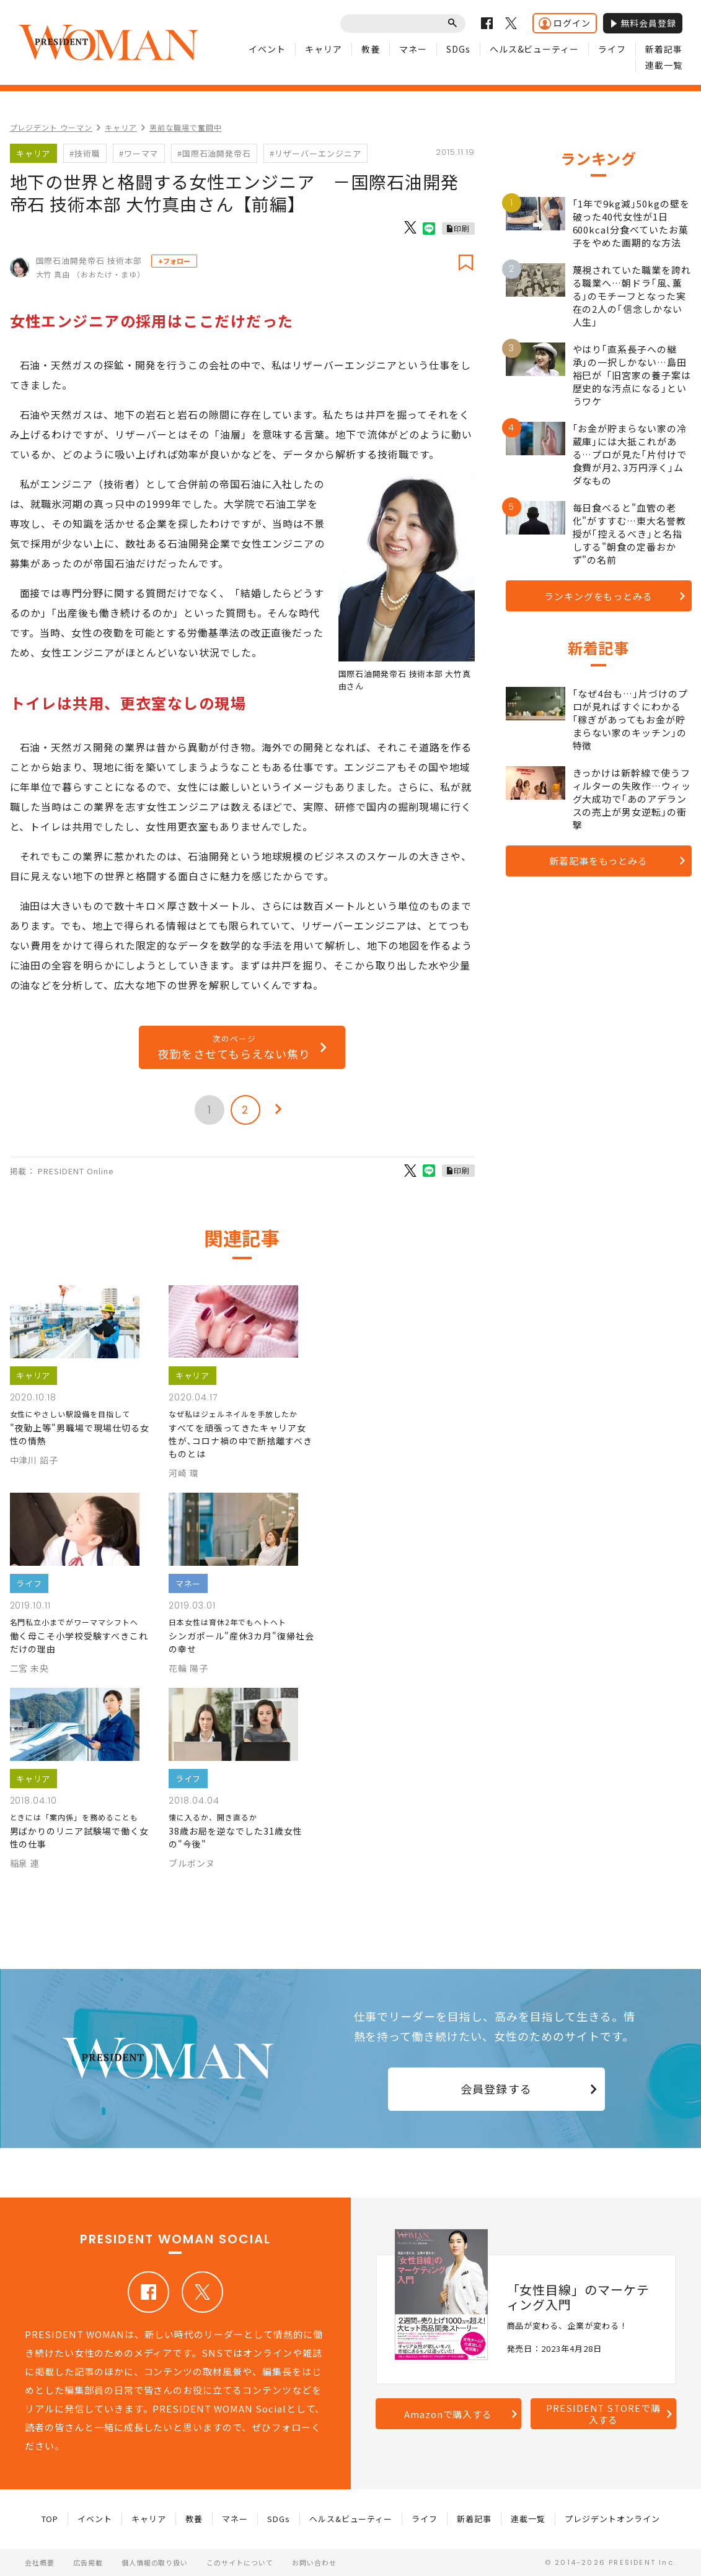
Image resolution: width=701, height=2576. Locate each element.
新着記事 (663, 49)
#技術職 (84, 153)
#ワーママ (139, 153)
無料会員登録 (642, 23)
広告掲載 (88, 2562)
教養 (370, 49)
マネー (413, 49)
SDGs (458, 49)
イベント (267, 49)
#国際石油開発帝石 (214, 153)
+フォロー (174, 261)
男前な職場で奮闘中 (185, 127)
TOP (50, 2519)
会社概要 (40, 2562)
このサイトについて (239, 2562)
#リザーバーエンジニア (315, 153)
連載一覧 (663, 65)
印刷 (462, 228)
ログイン (565, 23)
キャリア (323, 49)
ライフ (612, 49)
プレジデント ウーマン (51, 127)
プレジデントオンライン (612, 2519)
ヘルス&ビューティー (535, 49)
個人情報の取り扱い (154, 2562)
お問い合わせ (314, 2562)
